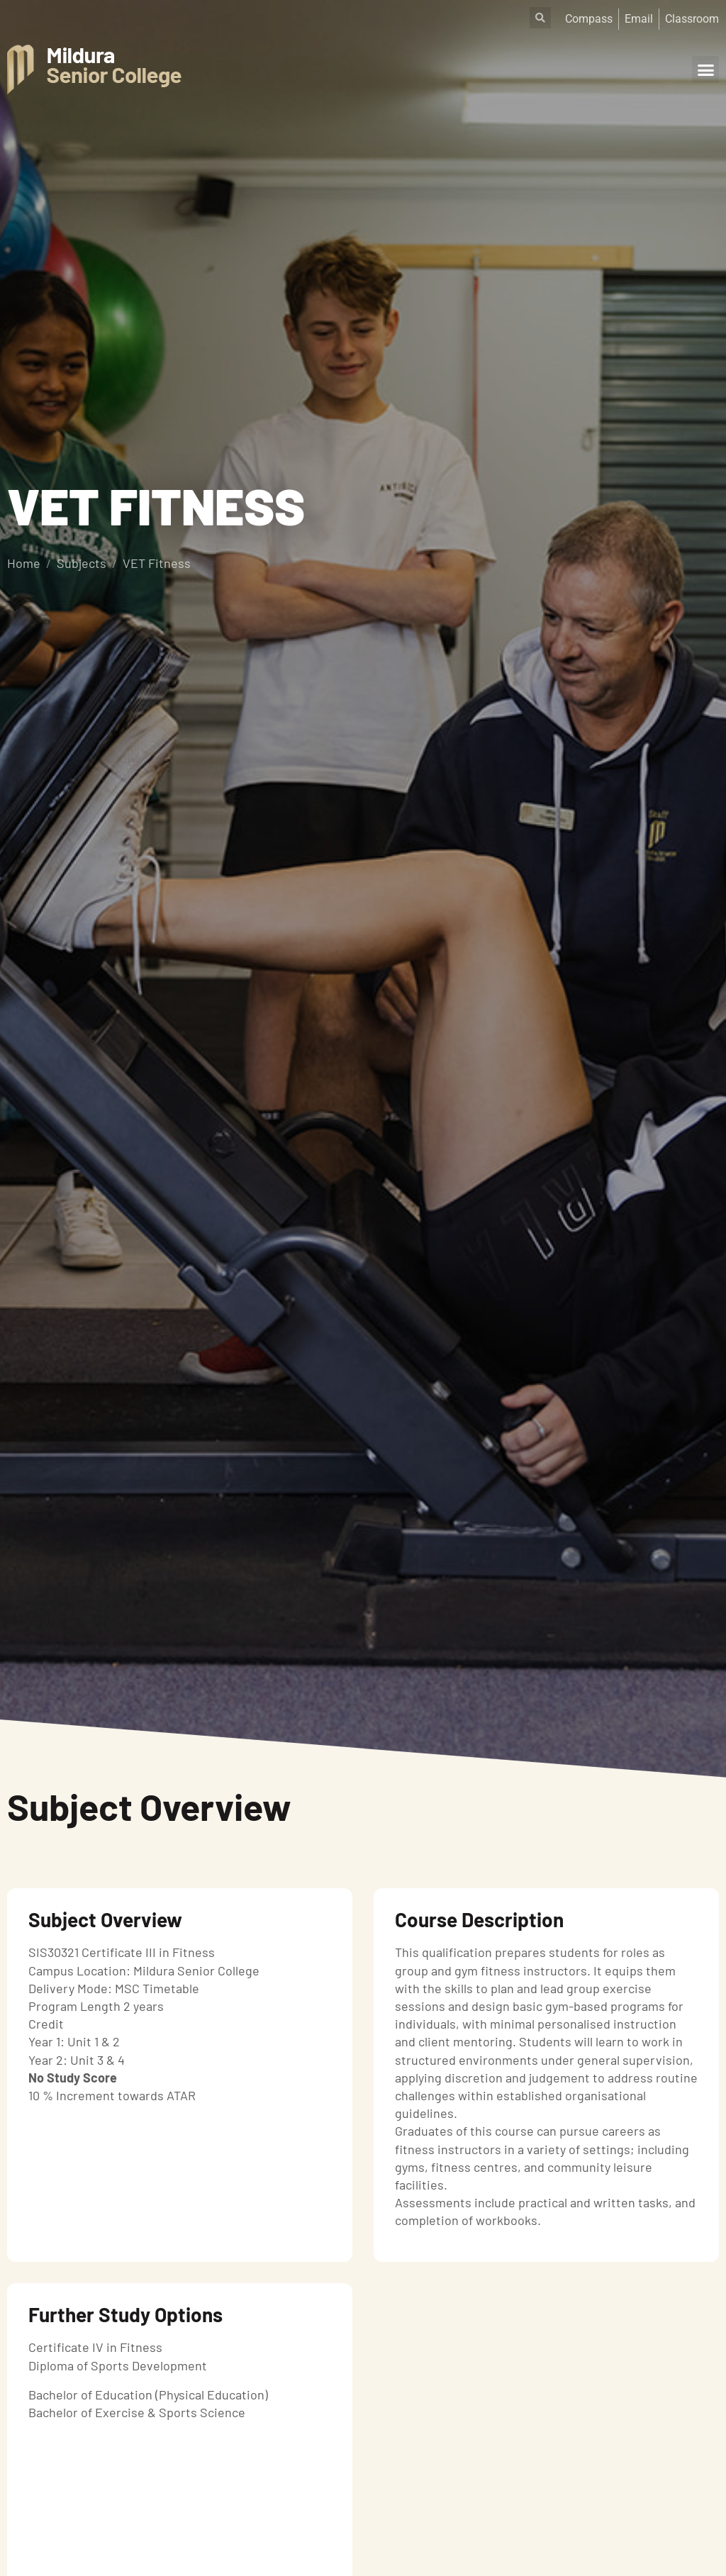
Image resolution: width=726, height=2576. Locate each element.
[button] (705, 69)
